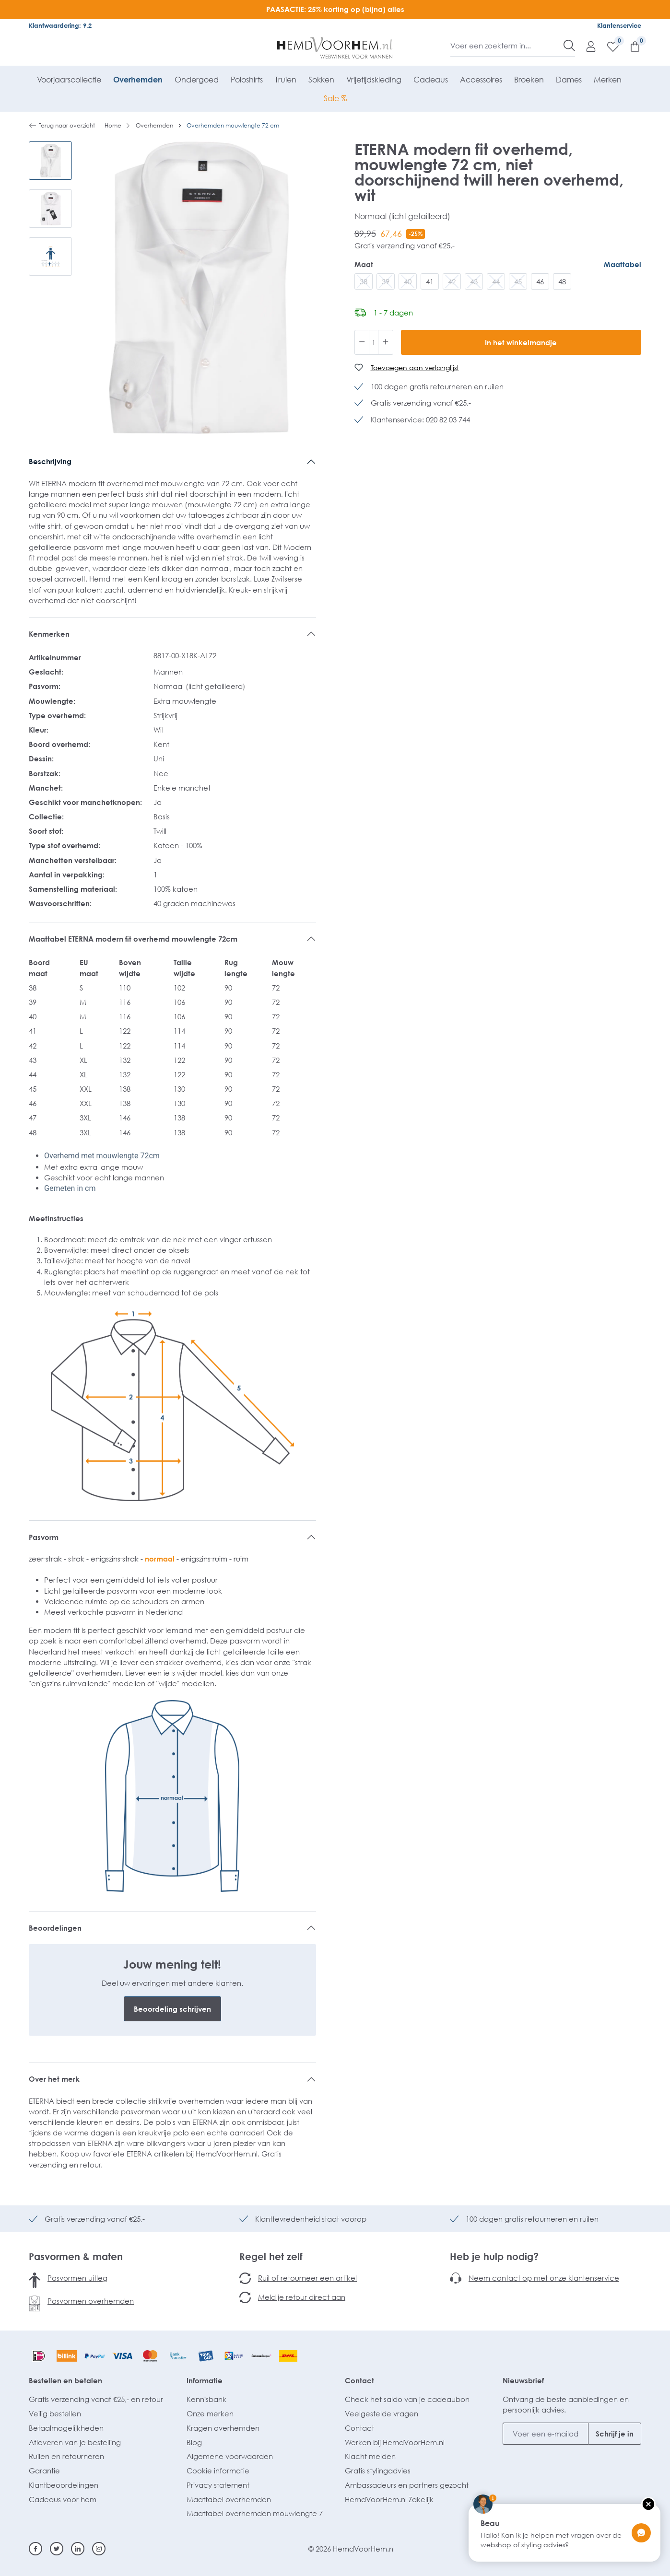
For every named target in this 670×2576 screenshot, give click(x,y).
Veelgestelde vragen (381, 2413)
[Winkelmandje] (630, 46)
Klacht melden (370, 2456)
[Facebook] (35, 2548)
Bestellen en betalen (65, 2380)
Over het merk (54, 2079)
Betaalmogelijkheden (66, 2428)
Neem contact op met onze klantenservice (544, 2277)
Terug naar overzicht (62, 125)
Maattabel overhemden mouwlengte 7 (255, 2513)
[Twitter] (56, 2548)
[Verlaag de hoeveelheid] (362, 342)
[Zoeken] (569, 45)
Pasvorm (44, 1537)
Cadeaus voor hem (62, 2499)
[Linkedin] (77, 2548)
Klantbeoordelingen (63, 2485)
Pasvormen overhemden (90, 2300)
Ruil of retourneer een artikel (307, 2277)
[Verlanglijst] (608, 46)
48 (562, 281)
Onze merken (210, 2413)
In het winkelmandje (521, 342)
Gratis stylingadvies (378, 2470)
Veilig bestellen (55, 2413)
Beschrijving (50, 461)
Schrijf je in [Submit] (615, 2433)
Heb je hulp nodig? (494, 2256)
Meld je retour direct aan (301, 2297)
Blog (194, 2442)
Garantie (44, 2470)
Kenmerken (49, 633)
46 (540, 281)
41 (430, 281)
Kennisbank (206, 2399)
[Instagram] (99, 2548)
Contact (359, 2380)
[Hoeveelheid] (373, 342)
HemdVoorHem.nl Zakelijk (389, 2499)
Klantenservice (619, 25)
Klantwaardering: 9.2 (60, 25)
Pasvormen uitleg (77, 2277)
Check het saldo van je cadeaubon (407, 2399)
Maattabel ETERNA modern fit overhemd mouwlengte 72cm (133, 938)
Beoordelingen (55, 1927)
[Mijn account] (586, 46)
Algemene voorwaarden (230, 2456)
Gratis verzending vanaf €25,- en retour (96, 2399)
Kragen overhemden (223, 2428)
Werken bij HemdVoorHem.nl (395, 2442)
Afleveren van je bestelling (75, 2442)
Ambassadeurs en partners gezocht (407, 2485)
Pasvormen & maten (76, 2256)
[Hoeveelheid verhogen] (385, 342)
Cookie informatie (218, 2470)
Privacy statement (218, 2485)
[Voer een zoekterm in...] (507, 45)
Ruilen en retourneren (66, 2456)
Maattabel (622, 264)
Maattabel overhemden (229, 2499)
